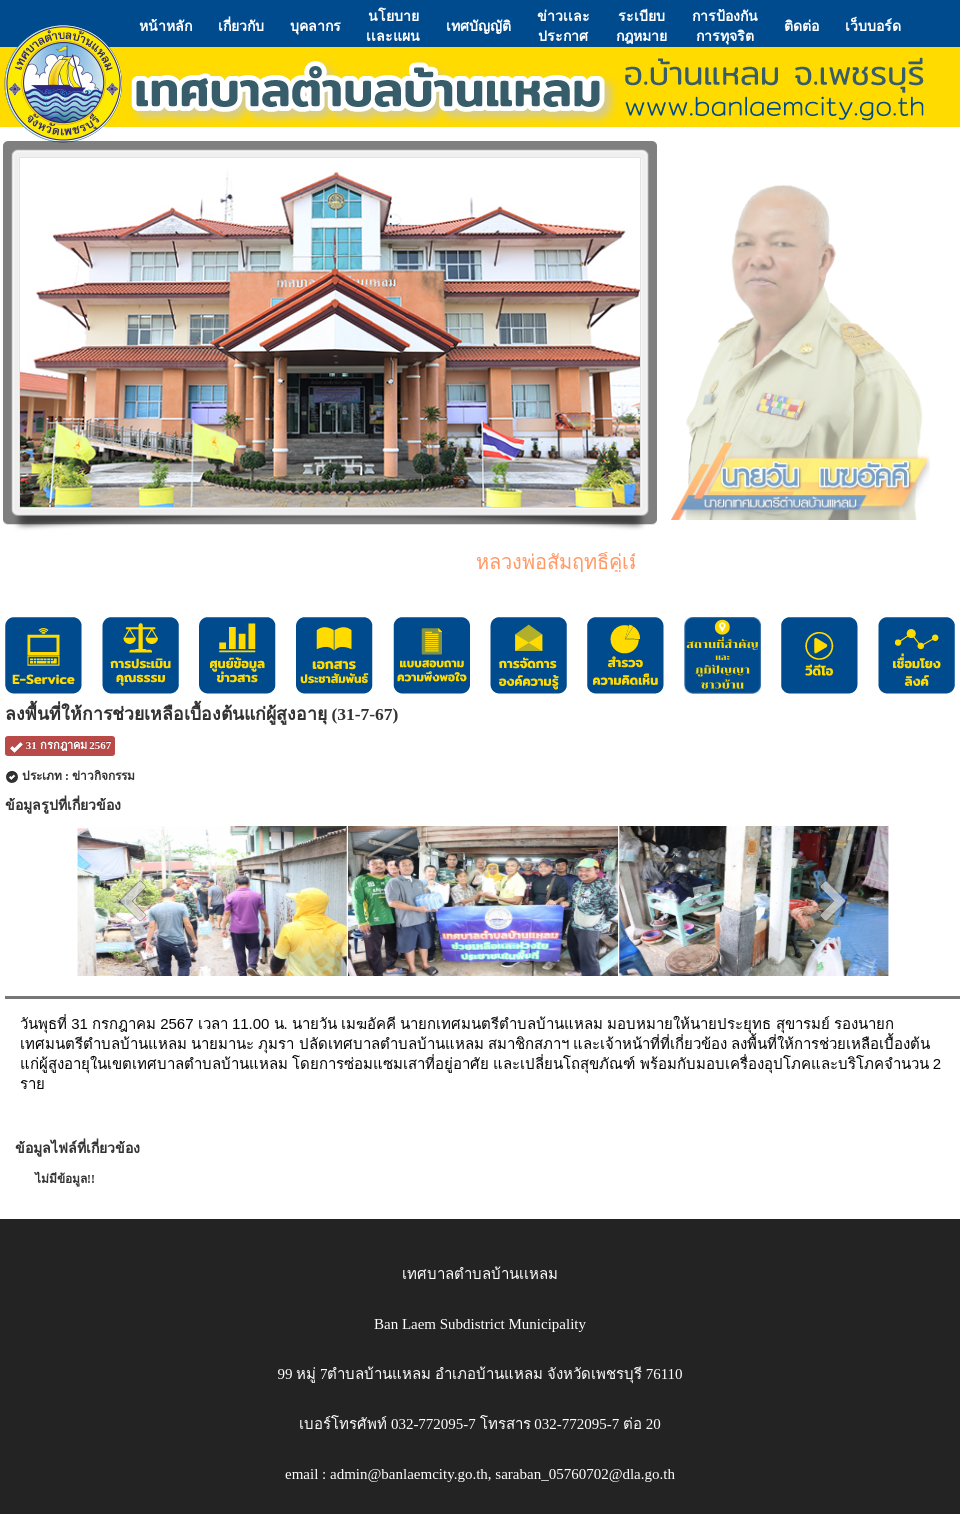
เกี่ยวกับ (241, 26)
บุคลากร (315, 26)
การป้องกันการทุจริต (725, 26)
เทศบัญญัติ (478, 26)
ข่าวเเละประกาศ (563, 26)
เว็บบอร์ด (873, 26)
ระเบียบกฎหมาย (641, 26)
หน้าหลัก (165, 26)
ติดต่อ (801, 26)
